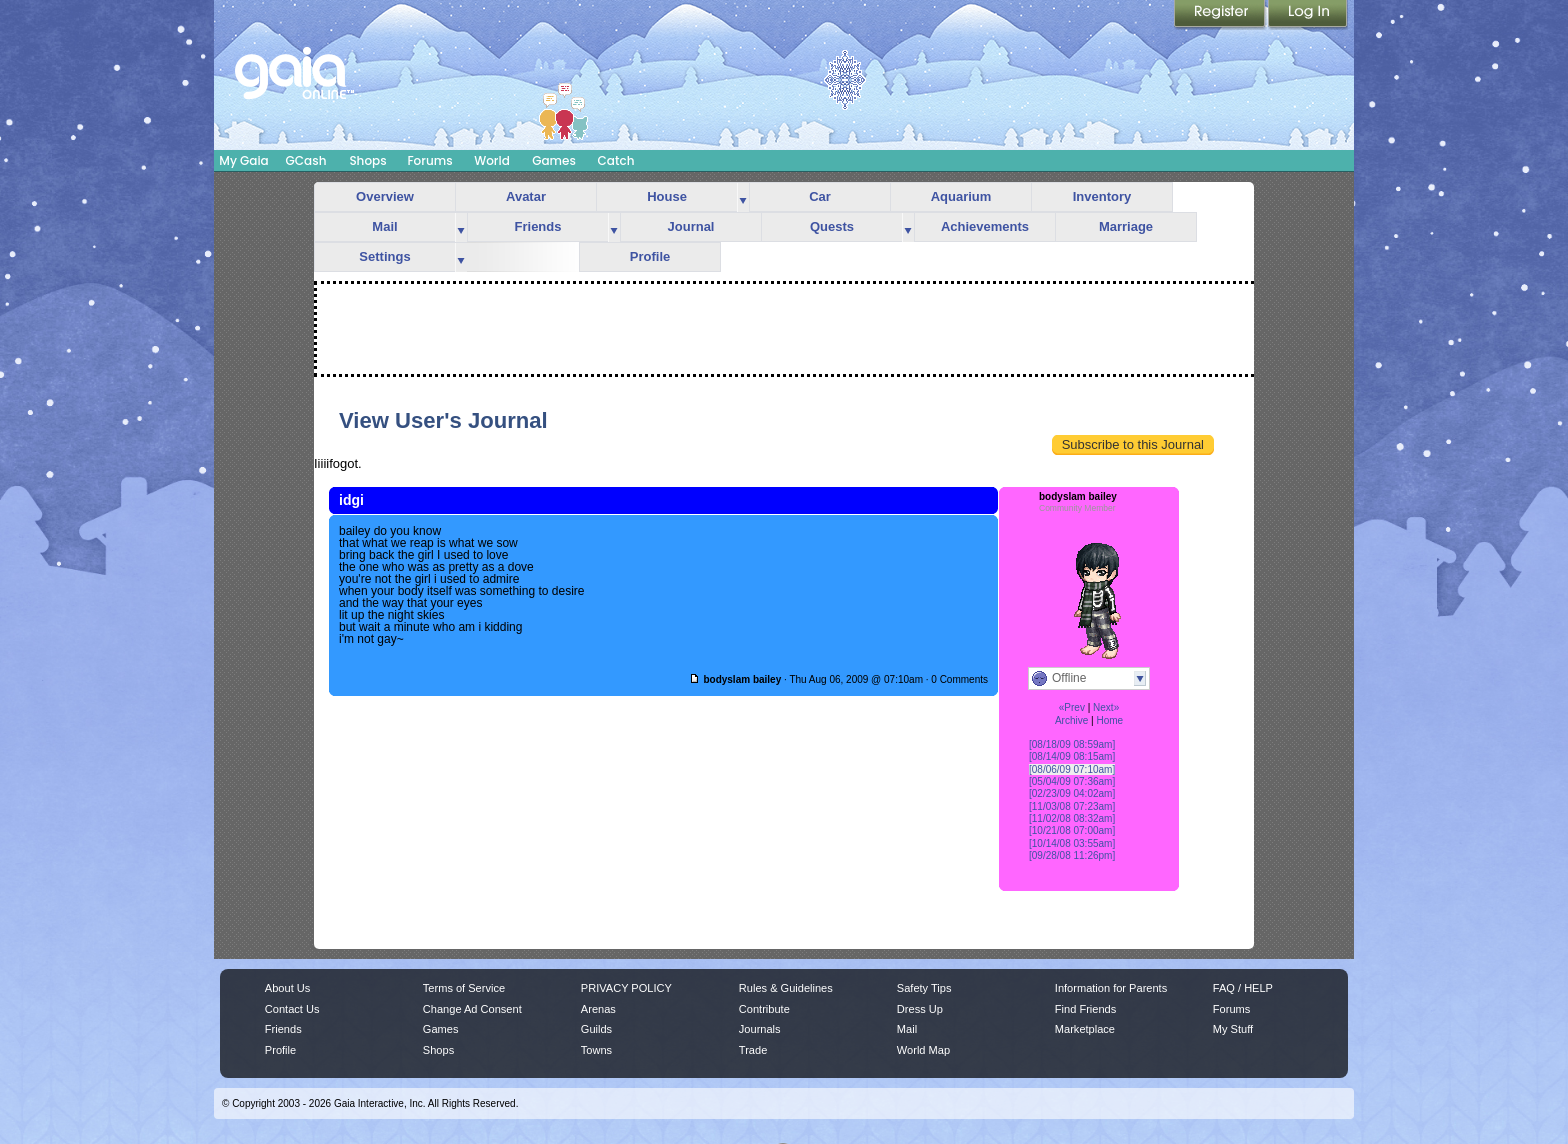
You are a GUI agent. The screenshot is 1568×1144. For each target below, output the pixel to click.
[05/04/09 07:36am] (1072, 781)
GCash (306, 160)
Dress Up (920, 1009)
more (743, 197)
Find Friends (1085, 1009)
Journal (691, 226)
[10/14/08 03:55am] (1072, 843)
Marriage (1126, 226)
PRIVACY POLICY (626, 988)
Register (1221, 15)
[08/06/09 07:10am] (1072, 769)
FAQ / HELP (1243, 988)
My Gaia (243, 160)
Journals (760, 1029)
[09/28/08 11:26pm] (1072, 855)
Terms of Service (464, 988)
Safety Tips (924, 988)
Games (554, 160)
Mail (384, 226)
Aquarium (961, 196)
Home (1109, 720)
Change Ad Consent (472, 1009)
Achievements (985, 226)
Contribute (764, 1009)
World (492, 160)
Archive (1071, 720)
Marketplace (1085, 1029)
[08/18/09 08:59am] (1072, 744)
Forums (429, 160)
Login (1308, 15)
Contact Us (292, 1009)
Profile (650, 256)
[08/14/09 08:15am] (1072, 756)
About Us (287, 988)
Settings (384, 256)
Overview (385, 196)
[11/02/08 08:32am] (1072, 818)
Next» (1106, 707)
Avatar (526, 196)
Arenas (598, 1009)
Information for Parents (1111, 988)
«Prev (1072, 707)
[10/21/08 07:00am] (1072, 830)
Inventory (1102, 196)
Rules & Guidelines (786, 988)
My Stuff (1233, 1029)
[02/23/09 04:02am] (1072, 793)
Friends (538, 226)
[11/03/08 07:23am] (1072, 806)
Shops (367, 160)
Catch (616, 160)
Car (820, 196)
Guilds (596, 1029)
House (667, 196)
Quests (832, 226)
